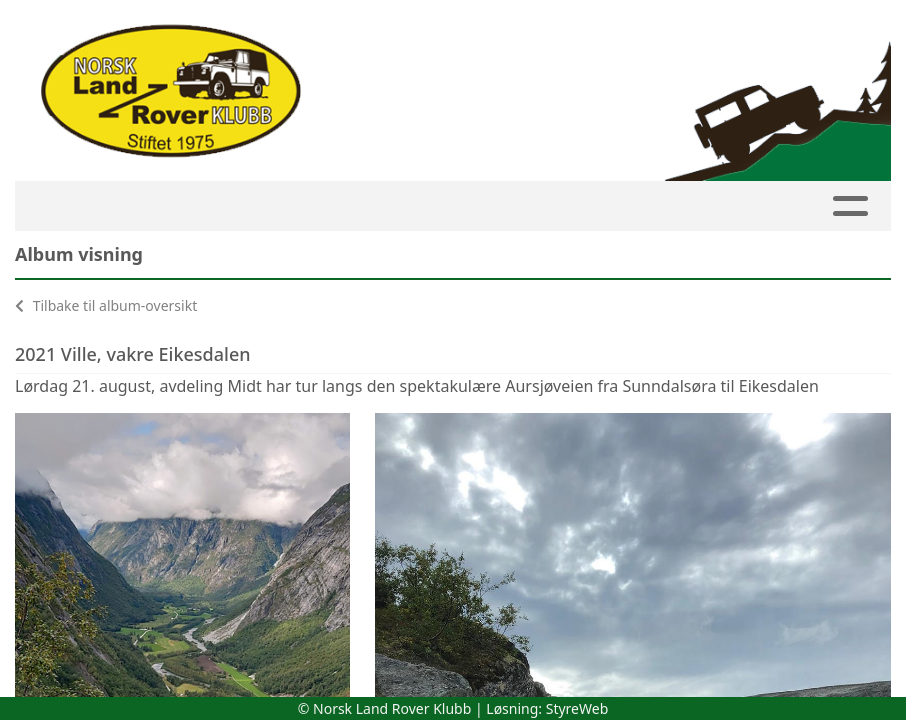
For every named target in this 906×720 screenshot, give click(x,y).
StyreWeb (577, 708)
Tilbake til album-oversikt (106, 305)
